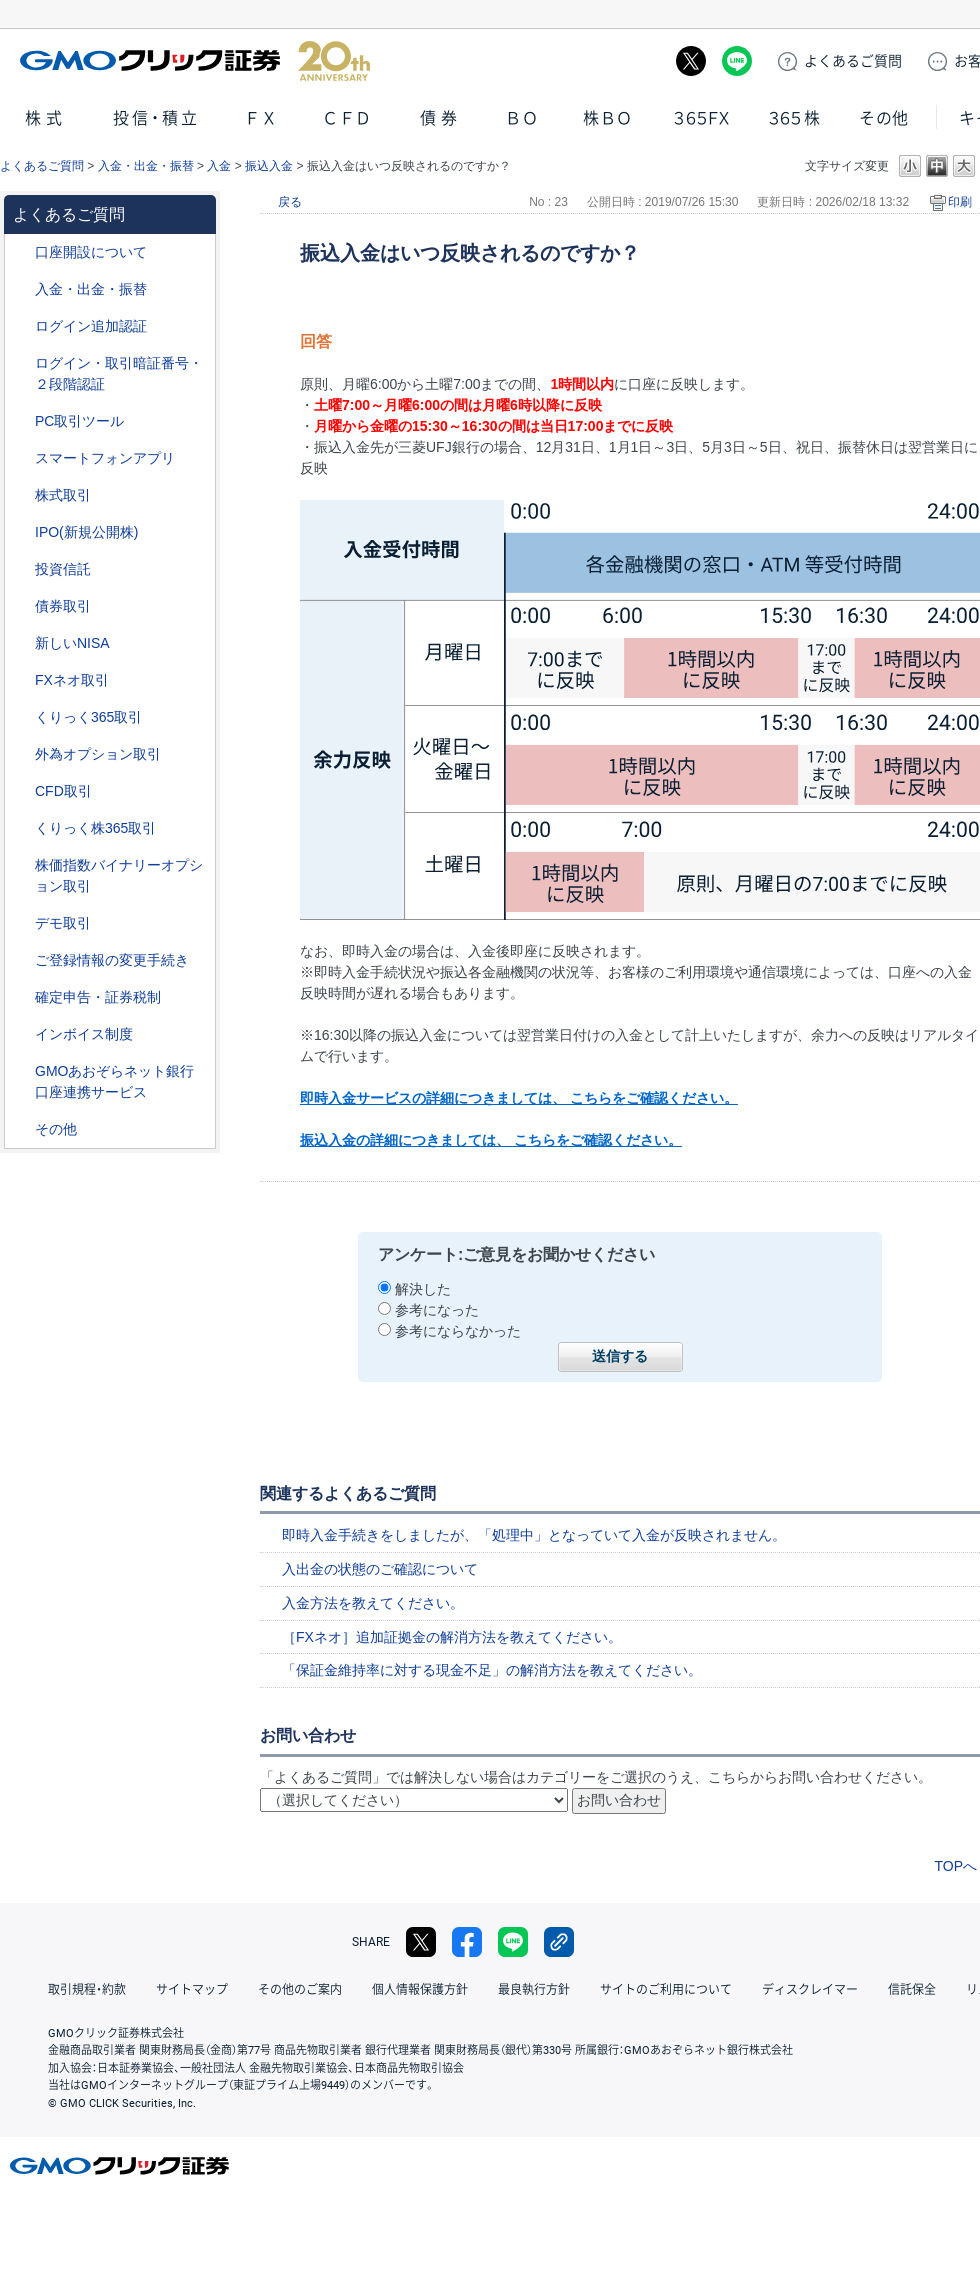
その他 (884, 118)
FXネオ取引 (72, 680)
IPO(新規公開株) (86, 532)
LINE (737, 61)
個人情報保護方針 (420, 1990)
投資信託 (63, 569)
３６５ (795, 118)
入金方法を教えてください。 (373, 1603)
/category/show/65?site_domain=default (21, 754)
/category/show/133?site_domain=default (21, 865)
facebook (467, 1942)
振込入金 (269, 166)
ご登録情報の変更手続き (112, 960)
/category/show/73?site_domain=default (21, 532)
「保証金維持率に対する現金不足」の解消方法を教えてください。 (492, 1670)
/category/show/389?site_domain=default (21, 606)
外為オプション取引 (98, 754)
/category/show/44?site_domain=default (21, 1129)
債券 (441, 118)
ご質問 (853, 61)
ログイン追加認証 (91, 326)
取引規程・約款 (87, 1990)
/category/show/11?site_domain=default (21, 791)
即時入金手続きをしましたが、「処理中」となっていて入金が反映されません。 (534, 1535)
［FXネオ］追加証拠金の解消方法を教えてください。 (452, 1637)
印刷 (960, 202)
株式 (46, 118)
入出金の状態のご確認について (380, 1569)
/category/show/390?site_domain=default (21, 1034)
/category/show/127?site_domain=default (21, 997)
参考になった (437, 1310)
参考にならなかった (458, 1331)
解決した (423, 1289)
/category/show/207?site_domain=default (21, 421)
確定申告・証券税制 (98, 997)
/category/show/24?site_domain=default (21, 680)
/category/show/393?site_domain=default (21, 643)
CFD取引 (63, 791)
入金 (219, 166)
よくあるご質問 (42, 166)
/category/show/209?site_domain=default (21, 923)
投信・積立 (157, 118)
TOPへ (955, 1866)
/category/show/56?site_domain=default (21, 960)
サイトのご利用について (666, 1990)
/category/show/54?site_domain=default (21, 363)
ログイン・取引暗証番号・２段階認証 (119, 373)
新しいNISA (72, 643)
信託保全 (912, 1990)
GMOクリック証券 (195, 61)
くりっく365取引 (88, 717)
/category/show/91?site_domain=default (21, 252)
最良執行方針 (534, 1990)
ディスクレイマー (810, 1990)
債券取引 (63, 606)
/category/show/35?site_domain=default (21, 717)
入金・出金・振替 (146, 166)
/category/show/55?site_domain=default (21, 289)
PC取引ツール (79, 421)
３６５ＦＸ (701, 118)
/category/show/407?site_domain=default (21, 828)
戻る (290, 202)
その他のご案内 (300, 1990)
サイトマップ (192, 1990)
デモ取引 (63, 923)
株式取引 (63, 495)
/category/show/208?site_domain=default (21, 458)
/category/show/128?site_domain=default (21, 1071)
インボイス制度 (84, 1034)
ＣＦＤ (347, 118)
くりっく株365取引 (95, 828)
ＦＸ (261, 118)
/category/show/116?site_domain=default (21, 569)
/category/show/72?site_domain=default (21, 495)
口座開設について (91, 252)
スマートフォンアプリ (105, 458)
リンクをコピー (559, 1942)
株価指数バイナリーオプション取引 (119, 875)
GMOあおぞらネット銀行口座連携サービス (114, 1081)
